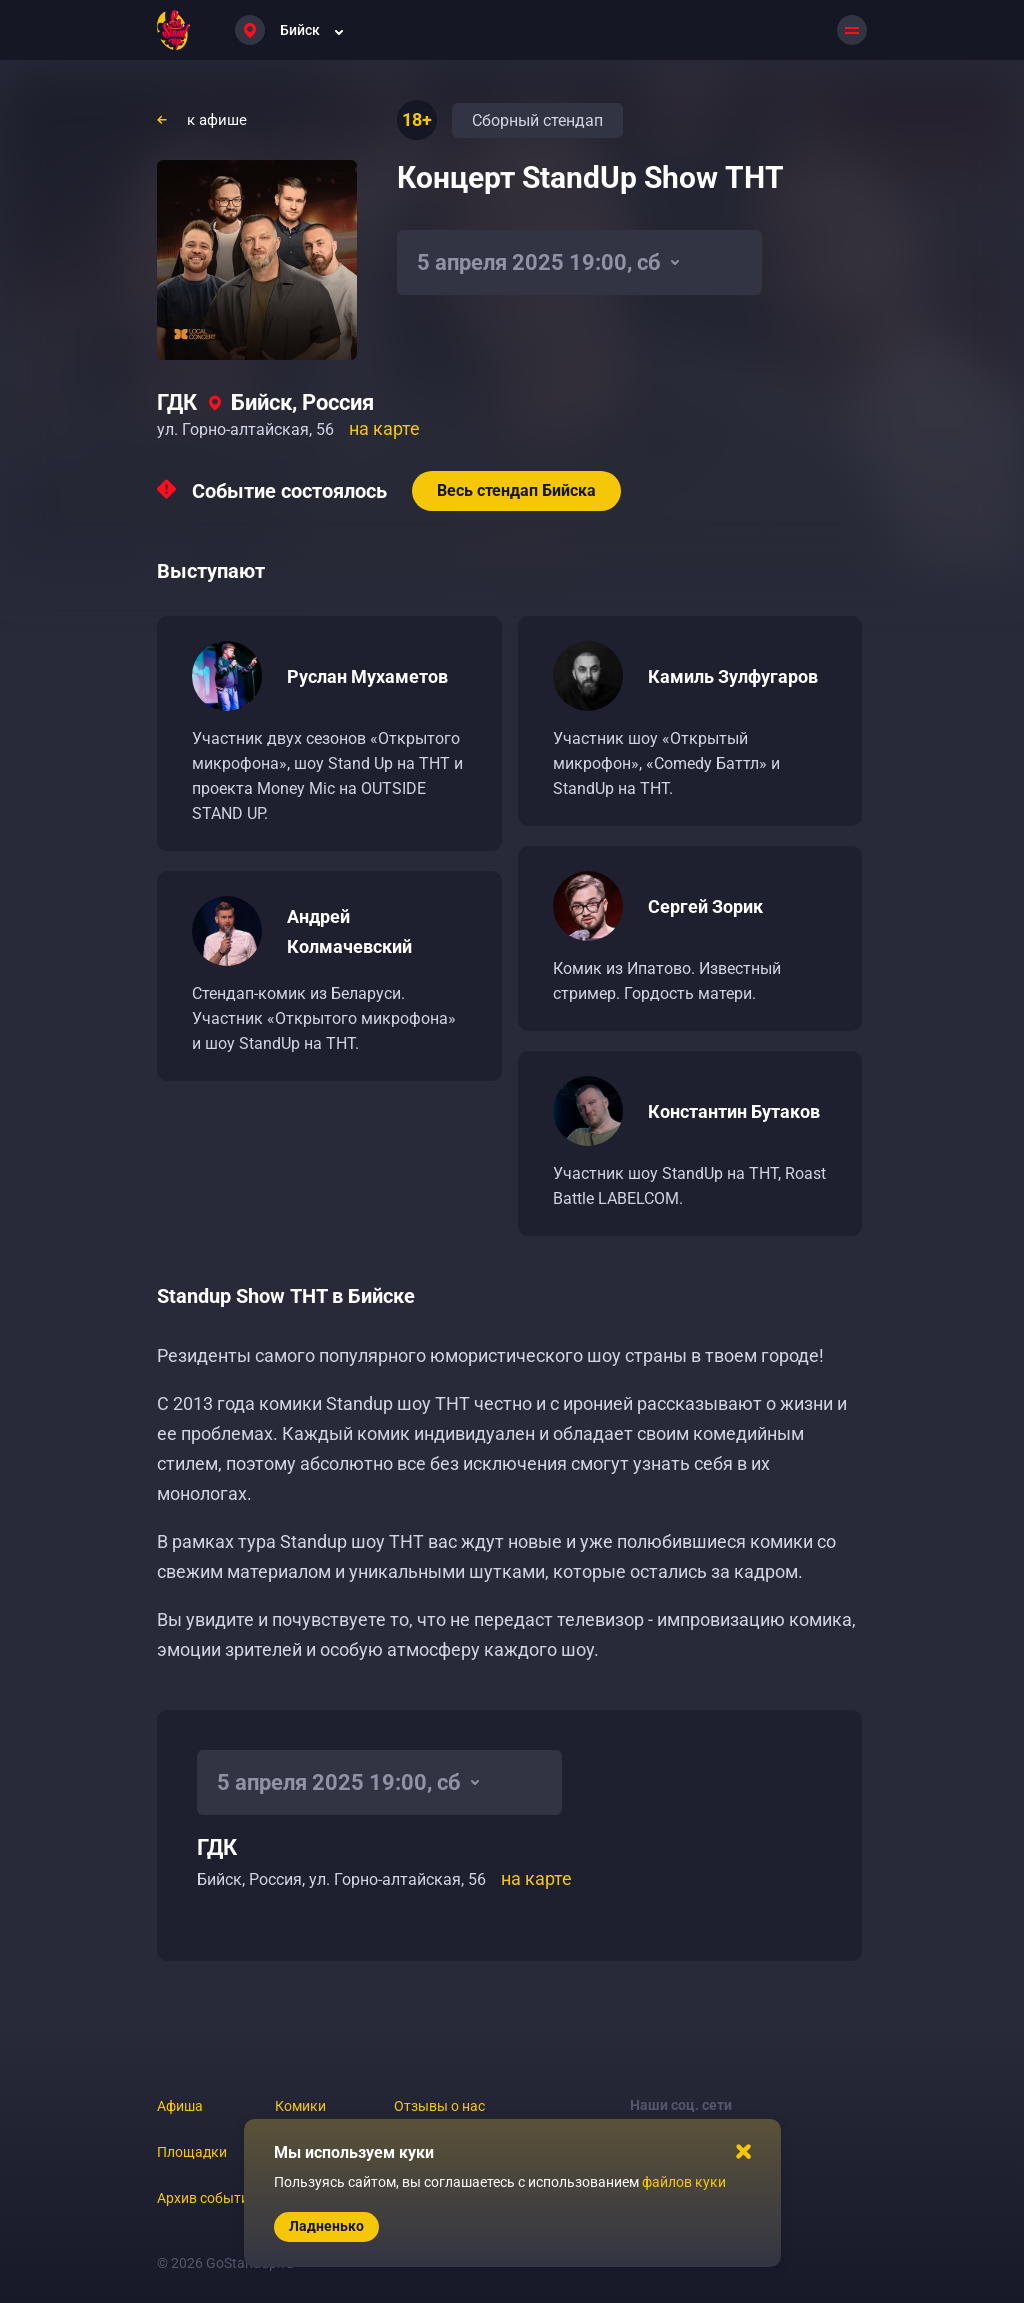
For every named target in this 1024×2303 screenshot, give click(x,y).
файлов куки (684, 2182)
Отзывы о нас (439, 2106)
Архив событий (207, 2198)
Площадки (192, 2152)
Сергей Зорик (705, 906)
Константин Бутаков (734, 1111)
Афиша (180, 2106)
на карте (384, 428)
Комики (300, 2106)
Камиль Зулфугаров (733, 676)
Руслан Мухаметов (367, 676)
